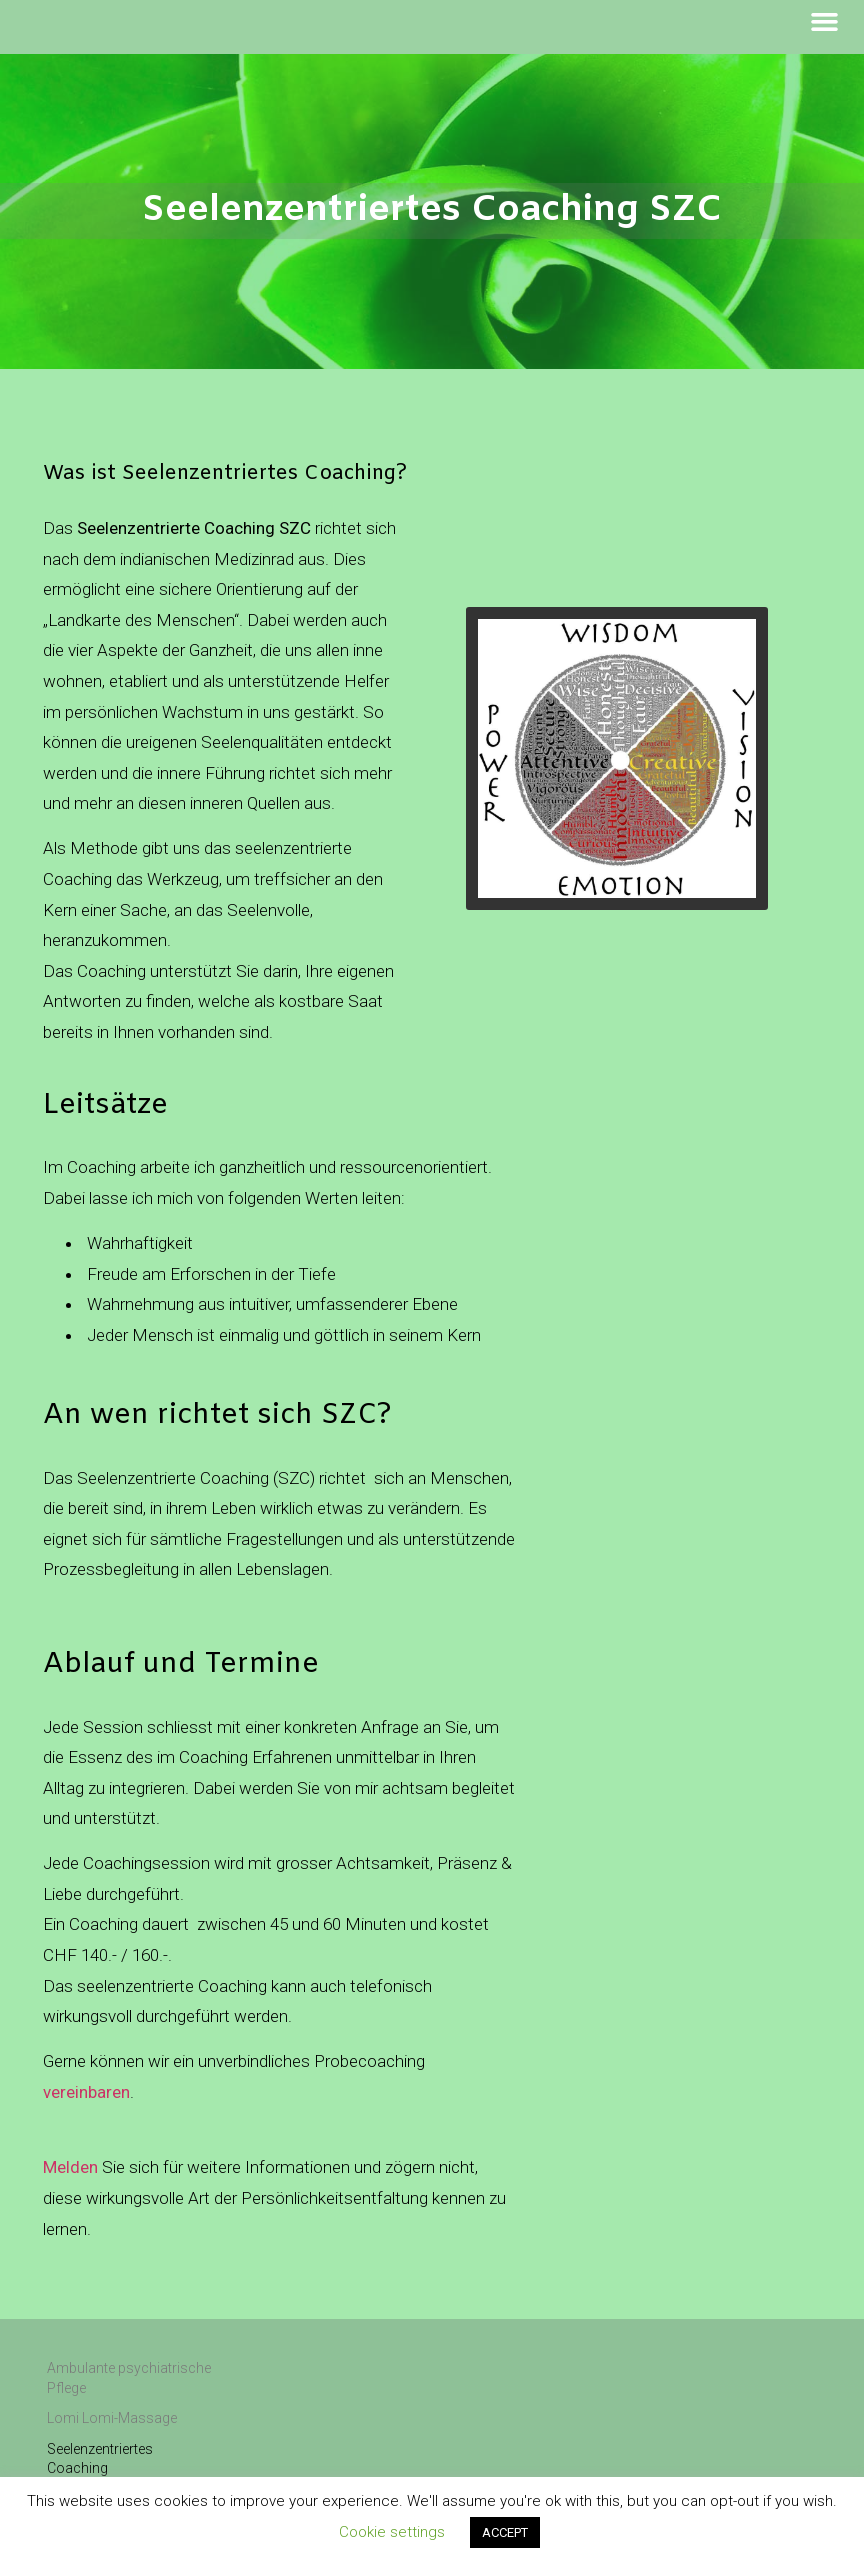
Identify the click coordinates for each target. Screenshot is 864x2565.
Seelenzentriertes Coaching (100, 2459)
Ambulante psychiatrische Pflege (129, 2378)
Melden (70, 2167)
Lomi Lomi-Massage (112, 2418)
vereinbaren (86, 2092)
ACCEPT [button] (505, 2532)
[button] (825, 22)
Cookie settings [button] (392, 2532)
